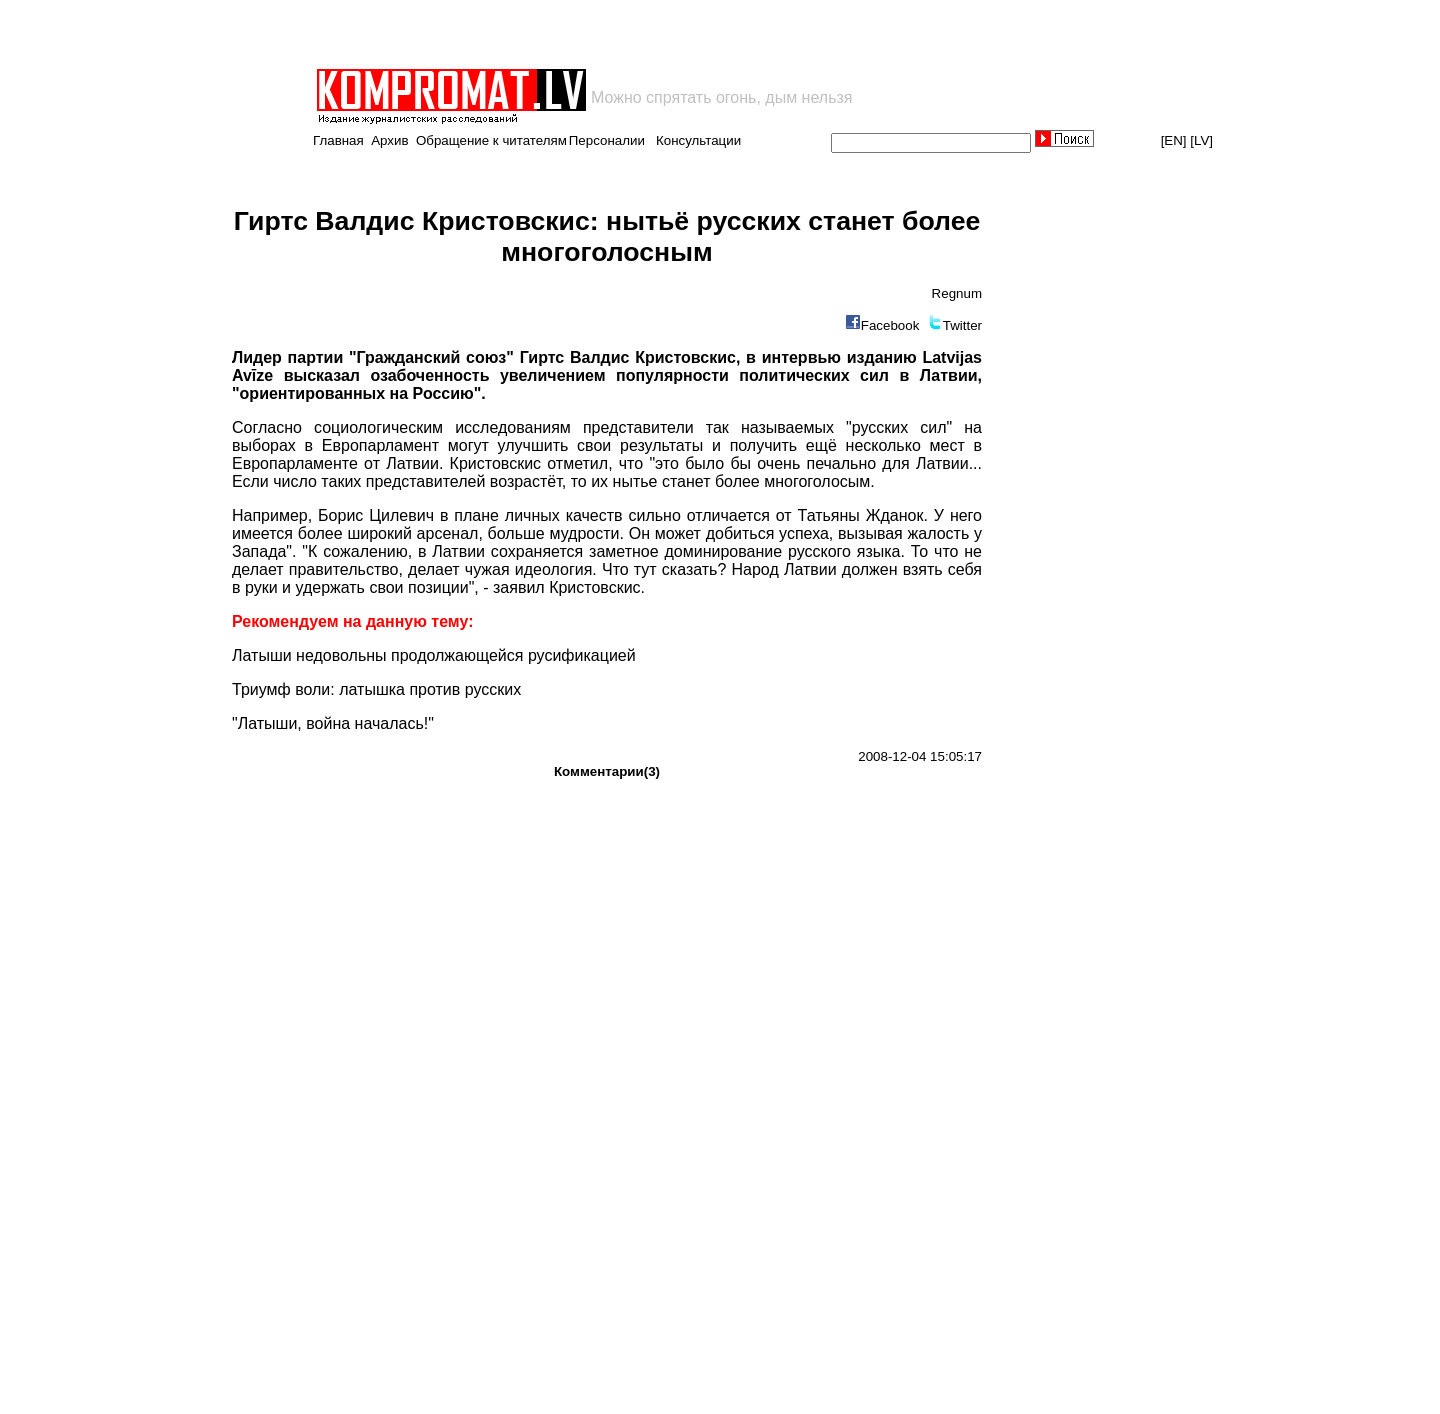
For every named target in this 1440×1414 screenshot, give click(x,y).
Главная (338, 140)
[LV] (1201, 140)
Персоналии (607, 140)
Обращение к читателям (491, 140)
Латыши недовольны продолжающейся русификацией (434, 655)
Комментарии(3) (607, 771)
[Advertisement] (548, 34)
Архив (389, 140)
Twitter (962, 325)
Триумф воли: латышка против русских (376, 689)
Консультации (698, 140)
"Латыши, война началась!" (333, 723)
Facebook (890, 325)
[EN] (1174, 140)
